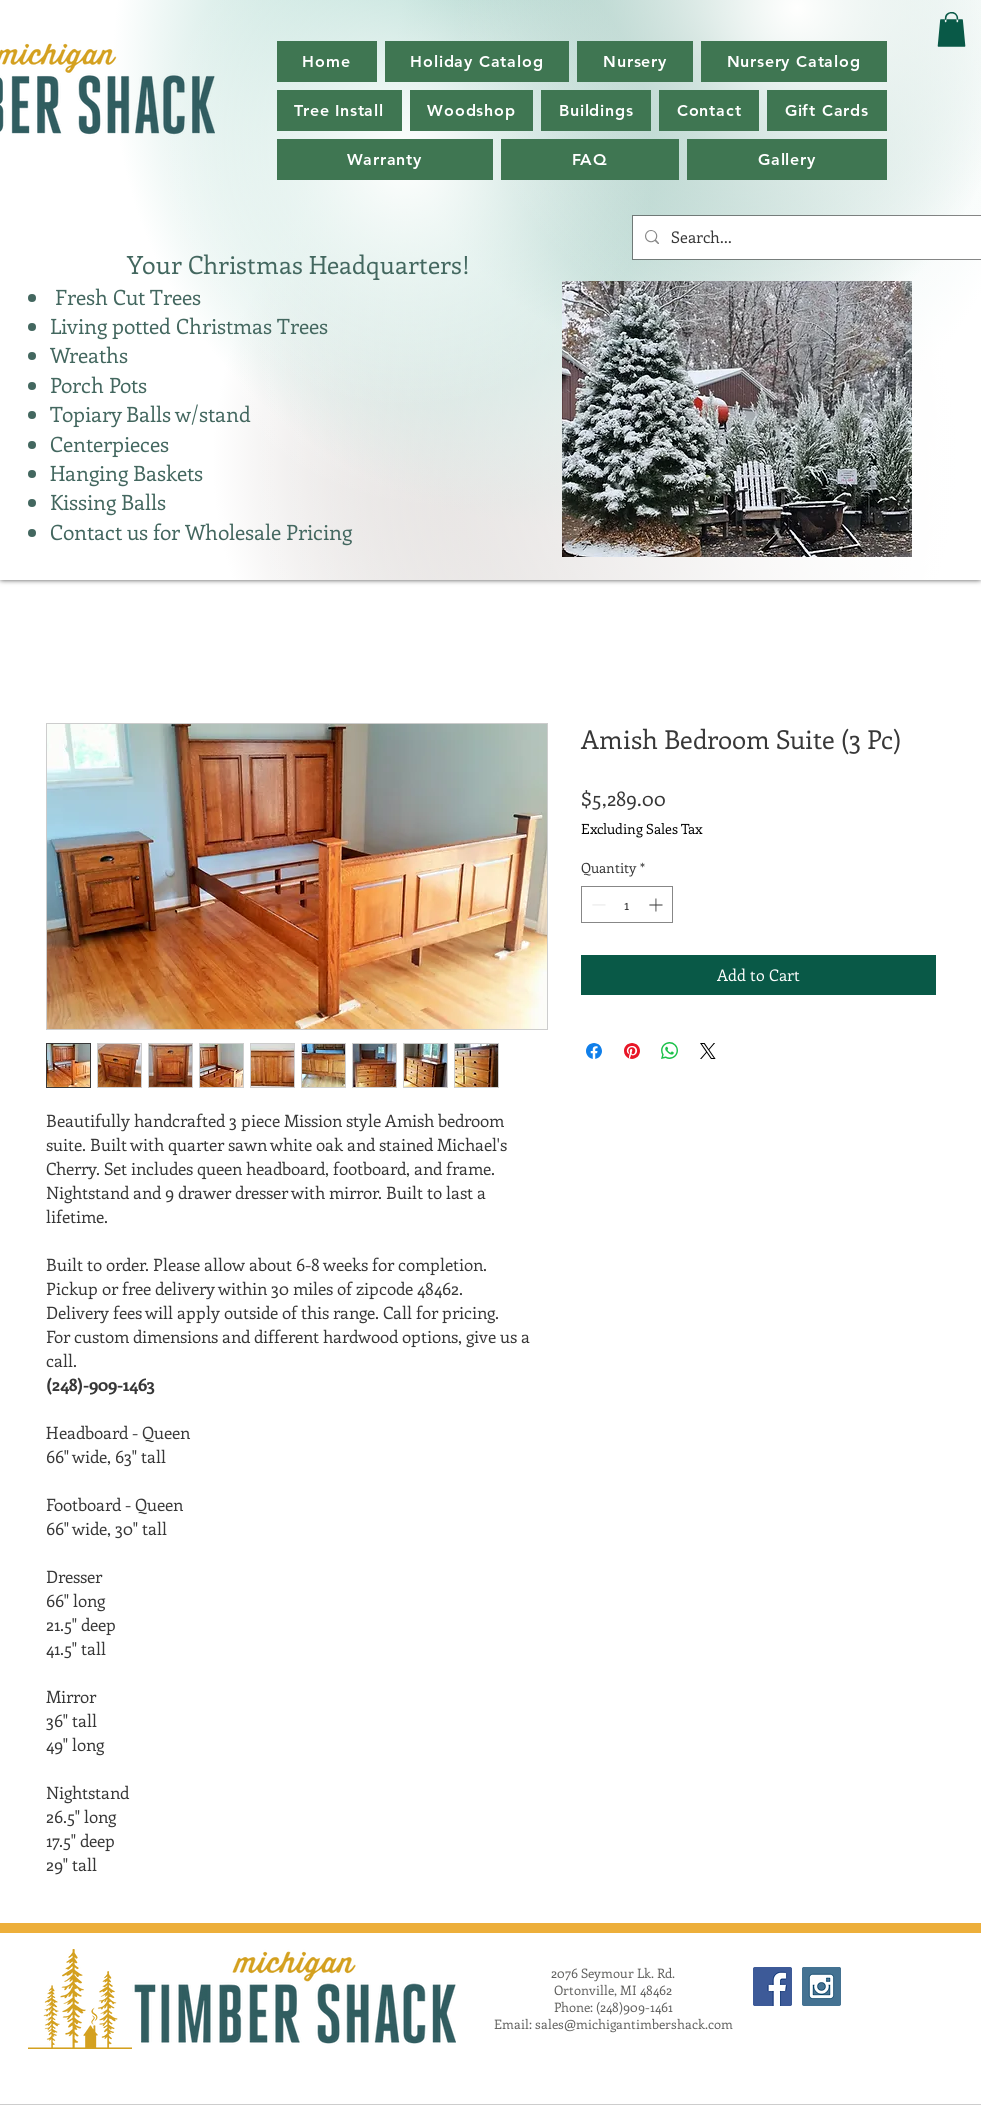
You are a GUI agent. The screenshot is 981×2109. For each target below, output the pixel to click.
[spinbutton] (627, 904)
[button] (794, 61)
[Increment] (657, 904)
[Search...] (805, 237)
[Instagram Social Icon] (821, 1986)
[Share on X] (708, 1051)
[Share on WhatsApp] (670, 1051)
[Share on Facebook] (594, 1051)
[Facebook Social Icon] (772, 1986)
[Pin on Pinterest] (632, 1051)
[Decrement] (596, 904)
